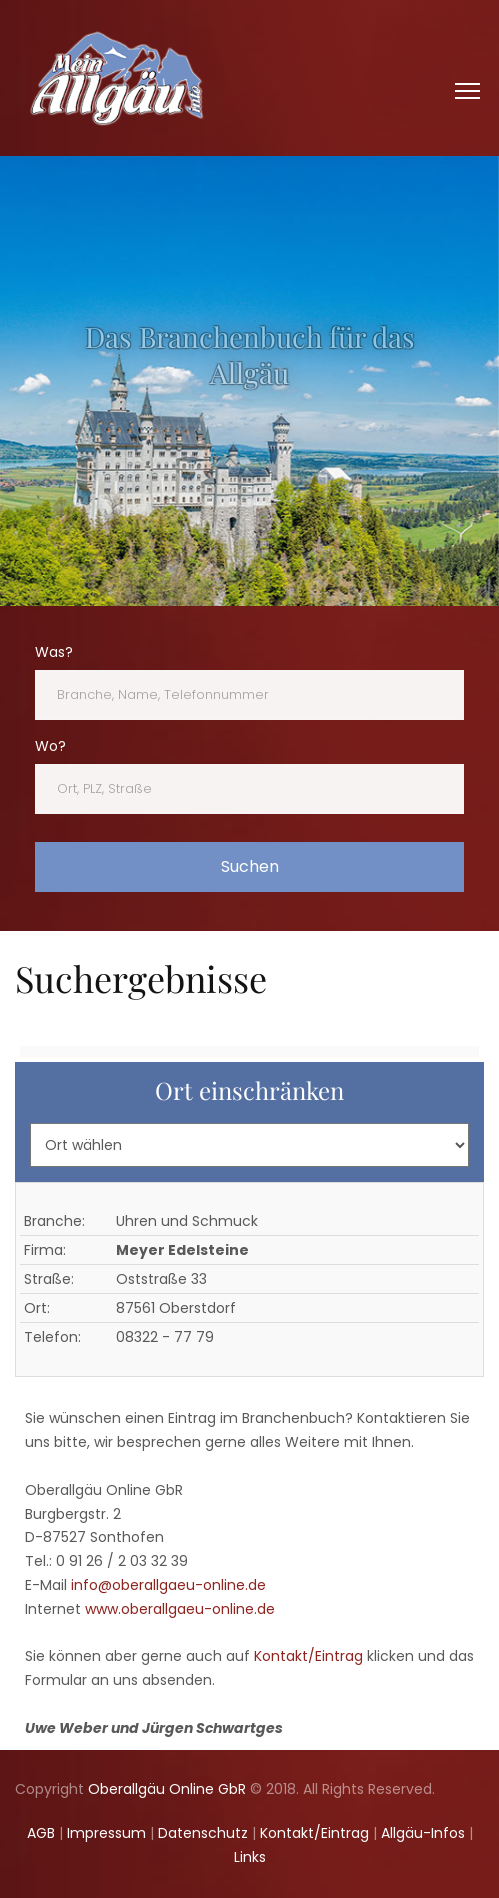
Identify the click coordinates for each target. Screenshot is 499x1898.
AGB (41, 1833)
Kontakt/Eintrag (308, 1656)
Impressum (106, 1833)
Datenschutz (203, 1833)
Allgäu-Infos (423, 1833)
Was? (54, 652)
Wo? (50, 746)
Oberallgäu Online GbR (167, 1789)
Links (250, 1857)
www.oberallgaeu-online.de (180, 1609)
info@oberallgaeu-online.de (168, 1585)
